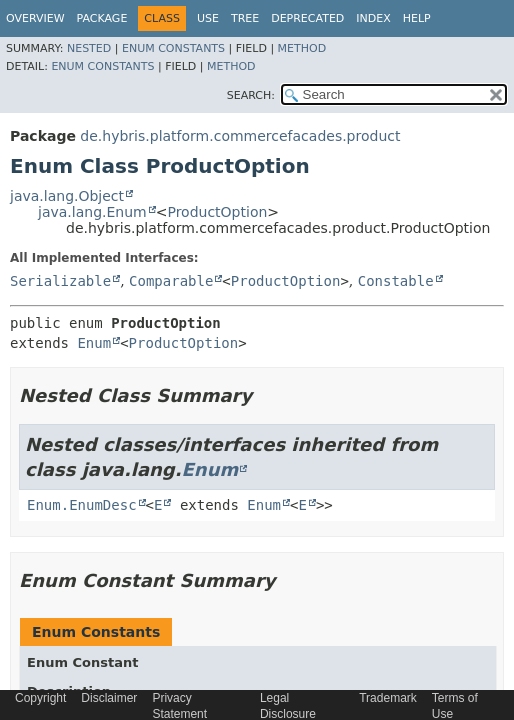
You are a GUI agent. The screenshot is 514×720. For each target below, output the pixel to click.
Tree (245, 18)
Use (208, 18)
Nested (89, 48)
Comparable (171, 281)
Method (302, 48)
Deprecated (307, 18)
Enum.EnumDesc (82, 505)
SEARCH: (251, 95)
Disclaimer (109, 698)
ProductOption (217, 212)
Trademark (388, 698)
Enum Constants (173, 48)
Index (373, 18)
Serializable (60, 281)
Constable (396, 281)
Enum (94, 343)
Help (417, 18)
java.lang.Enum (92, 212)
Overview (35, 18)
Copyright (40, 698)
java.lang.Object (67, 196)
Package (102, 18)
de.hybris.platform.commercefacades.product (240, 136)
